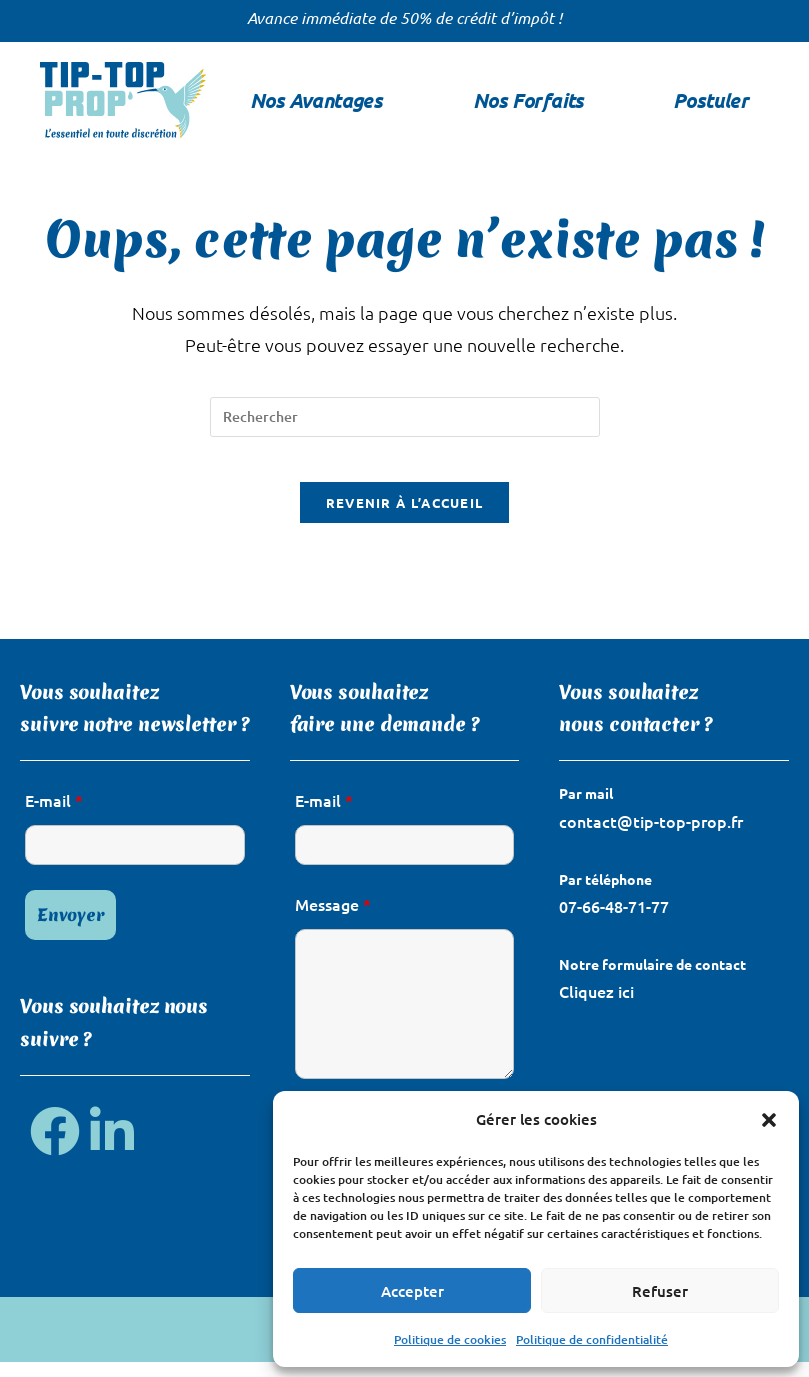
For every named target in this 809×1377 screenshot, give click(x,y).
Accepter (412, 1291)
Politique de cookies (450, 1339)
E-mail (54, 816)
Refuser (660, 1291)
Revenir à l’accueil (405, 518)
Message (333, 920)
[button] (769, 1120)
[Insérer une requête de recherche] (405, 417)
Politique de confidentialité (592, 1339)
